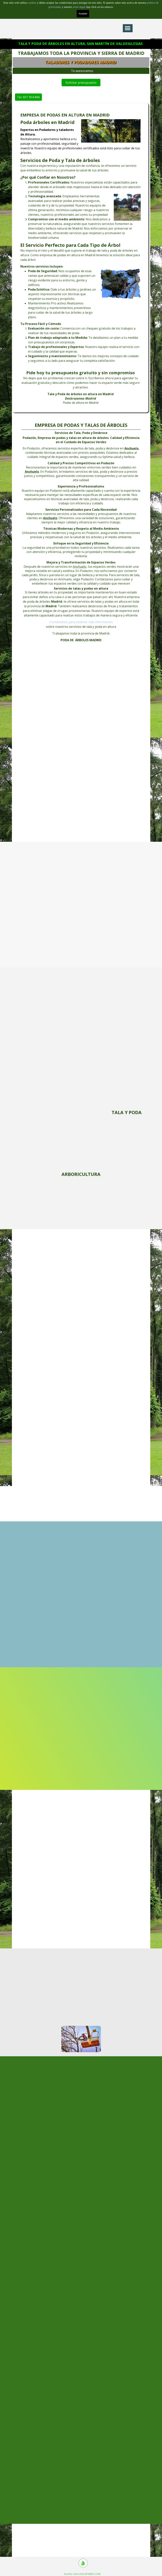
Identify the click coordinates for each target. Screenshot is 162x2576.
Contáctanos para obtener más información (81, 622)
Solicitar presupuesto (81, 82)
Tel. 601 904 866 (60, 97)
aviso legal (79, 6)
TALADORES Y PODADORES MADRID (112, 62)
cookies (32, 2)
